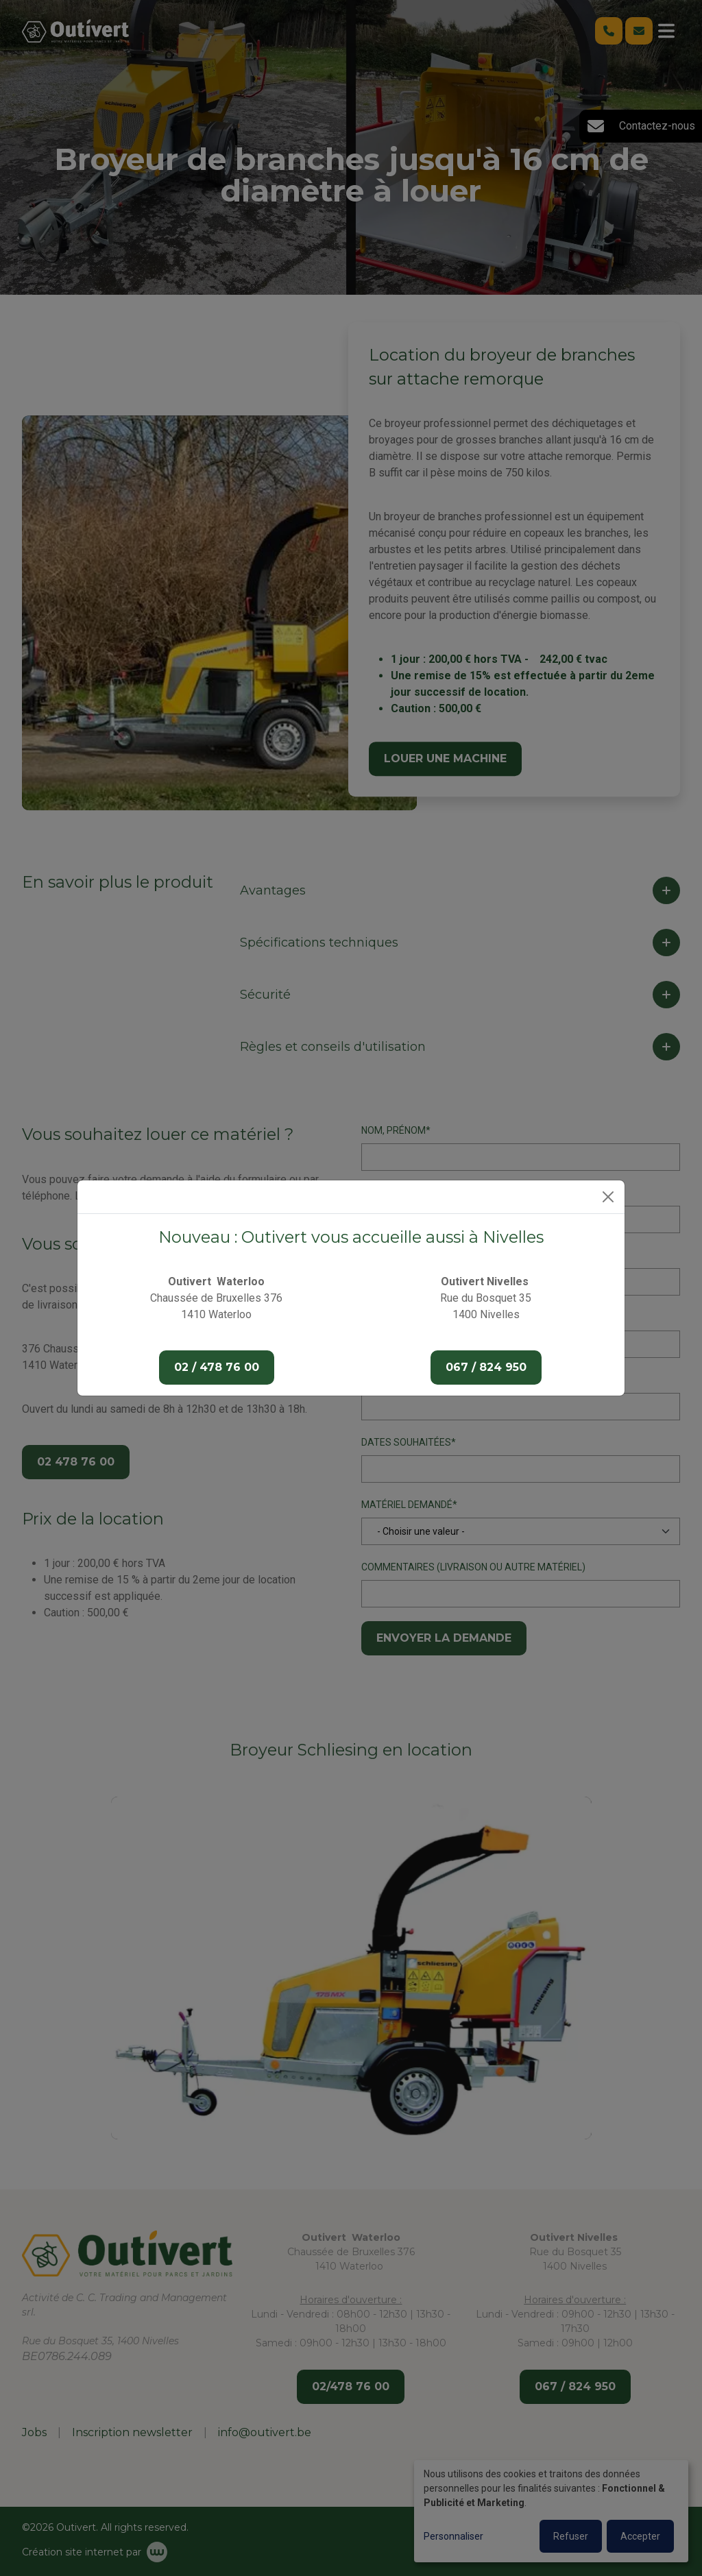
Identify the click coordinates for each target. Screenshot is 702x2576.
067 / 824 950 (486, 1367)
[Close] (608, 1197)
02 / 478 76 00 (216, 1367)
